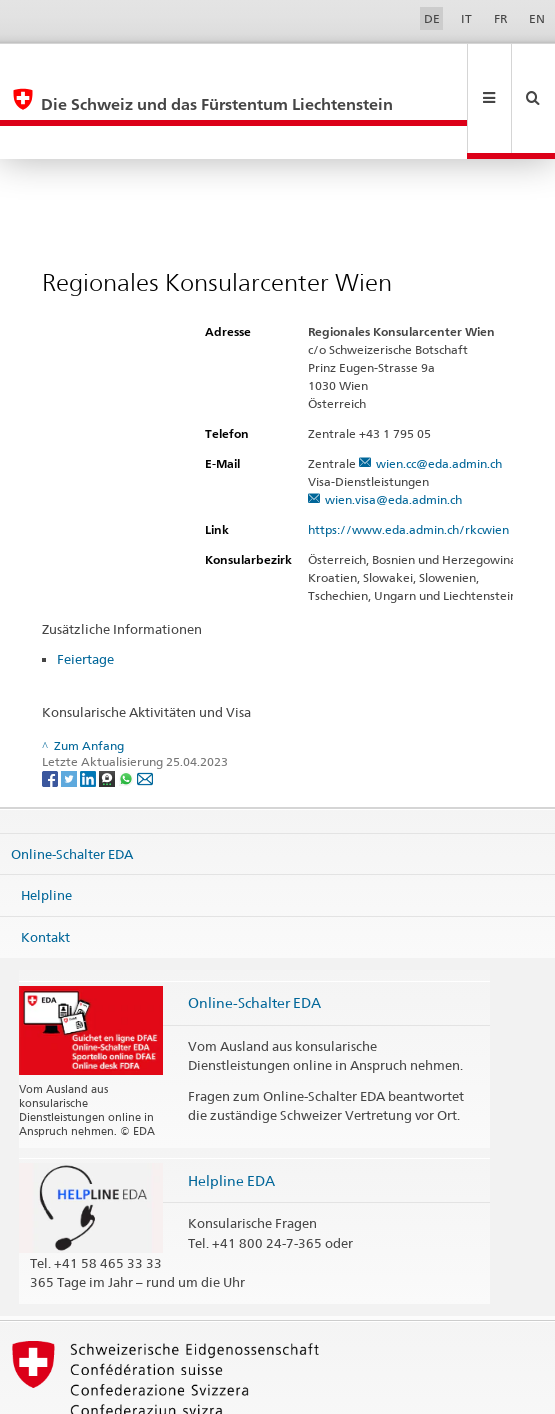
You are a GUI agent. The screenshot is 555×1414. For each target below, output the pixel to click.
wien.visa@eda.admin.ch (393, 432)
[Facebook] (51, 710)
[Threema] (108, 710)
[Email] (145, 710)
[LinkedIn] (89, 710)
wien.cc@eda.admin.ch (439, 396)
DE (432, 18)
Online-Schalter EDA (72, 786)
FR (501, 18)
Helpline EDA (231, 1113)
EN (537, 18)
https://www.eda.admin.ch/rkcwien (417, 462)
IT (466, 18)
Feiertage (85, 592)
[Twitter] (70, 710)
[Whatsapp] (127, 710)
